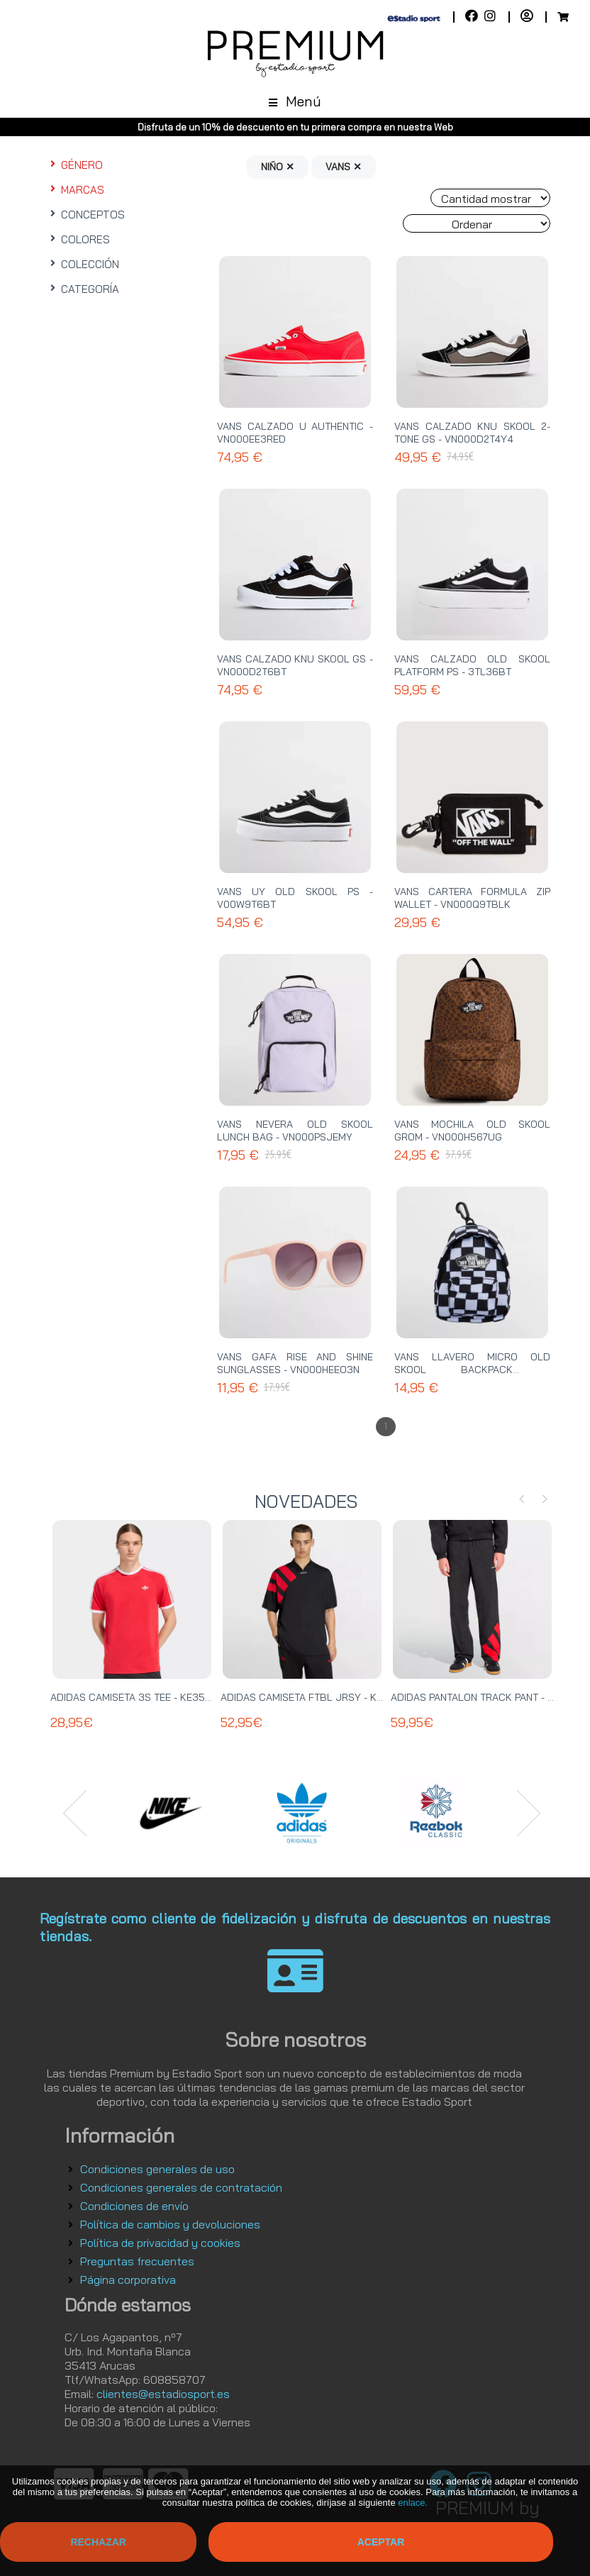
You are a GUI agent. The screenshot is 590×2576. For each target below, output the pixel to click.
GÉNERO (75, 165)
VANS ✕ (343, 166)
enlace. (413, 2502)
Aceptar (381, 2542)
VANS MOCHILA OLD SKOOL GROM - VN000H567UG (472, 1130)
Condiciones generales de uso (157, 2169)
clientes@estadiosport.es (163, 2394)
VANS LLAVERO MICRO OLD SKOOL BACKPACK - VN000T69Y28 (472, 1369)
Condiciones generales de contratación (181, 2187)
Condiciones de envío (134, 2206)
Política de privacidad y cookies (160, 2243)
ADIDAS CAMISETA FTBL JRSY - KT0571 (312, 1697)
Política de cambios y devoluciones (170, 2224)
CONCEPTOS (86, 214)
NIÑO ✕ (277, 166)
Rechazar (98, 2542)
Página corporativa (128, 2279)
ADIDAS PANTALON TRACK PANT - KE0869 (488, 1697)
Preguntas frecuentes (137, 2261)
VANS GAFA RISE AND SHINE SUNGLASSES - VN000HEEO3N (295, 1363)
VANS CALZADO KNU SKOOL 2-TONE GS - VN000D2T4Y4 (472, 432)
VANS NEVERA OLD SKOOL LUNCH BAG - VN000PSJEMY (295, 1130)
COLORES (78, 239)
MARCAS (75, 189)
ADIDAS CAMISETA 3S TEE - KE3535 (134, 1697)
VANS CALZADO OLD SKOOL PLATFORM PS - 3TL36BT (472, 665)
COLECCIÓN (83, 264)
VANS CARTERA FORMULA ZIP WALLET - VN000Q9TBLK (472, 898)
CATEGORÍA (83, 289)
